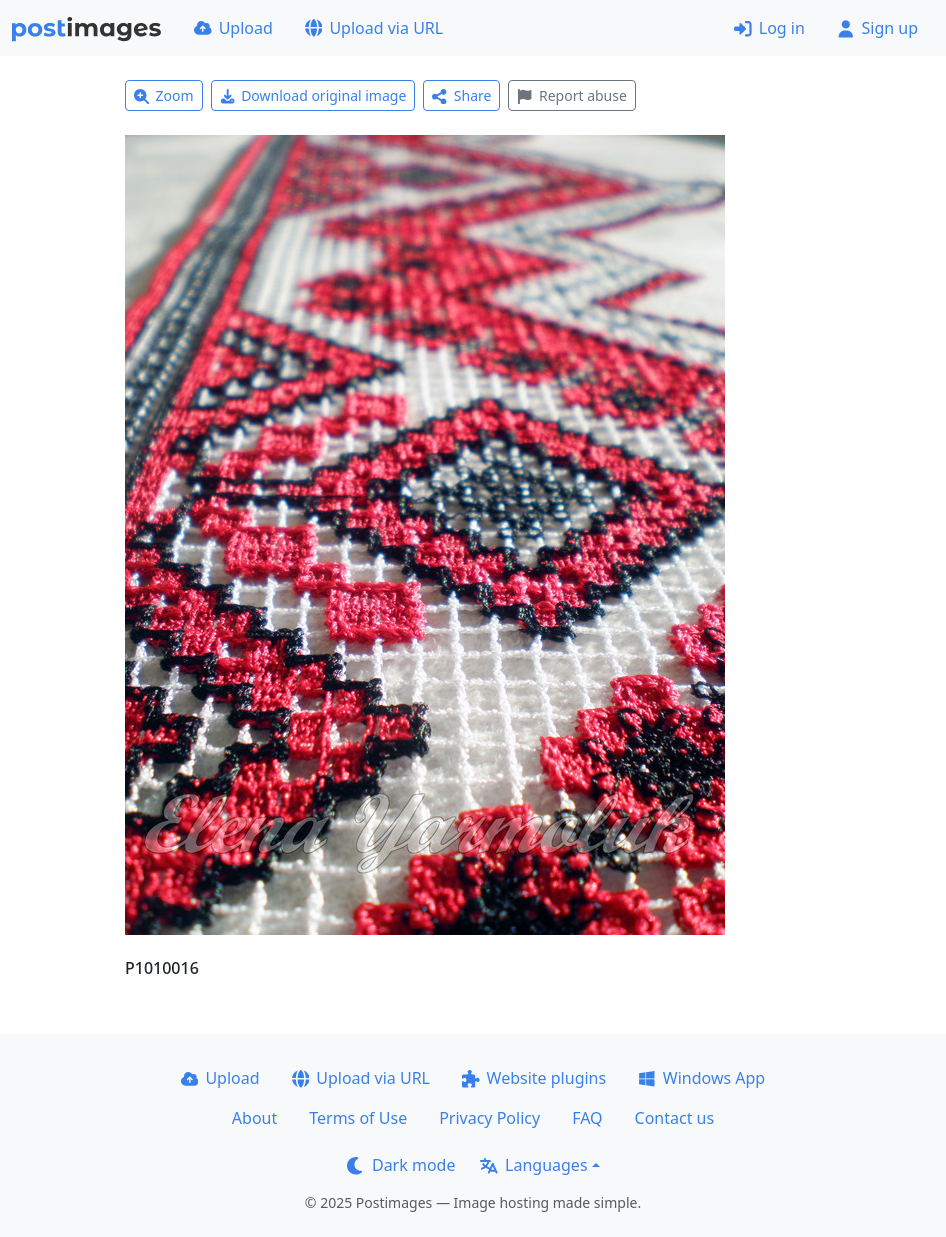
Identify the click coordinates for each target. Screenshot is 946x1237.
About (254, 1118)
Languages (533, 1165)
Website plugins (534, 1078)
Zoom (164, 95)
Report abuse (571, 95)
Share (461, 95)
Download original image (313, 95)
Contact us (675, 1118)
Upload (233, 28)
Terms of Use (358, 1118)
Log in (769, 28)
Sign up (877, 28)
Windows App (701, 1078)
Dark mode (401, 1165)
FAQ (587, 1118)
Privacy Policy (489, 1118)
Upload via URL (374, 28)
